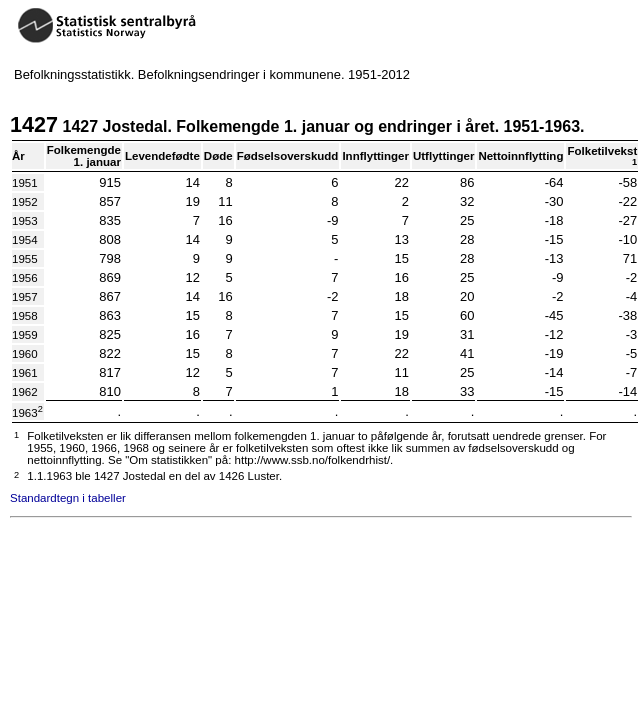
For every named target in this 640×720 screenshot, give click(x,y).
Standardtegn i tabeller (68, 498)
